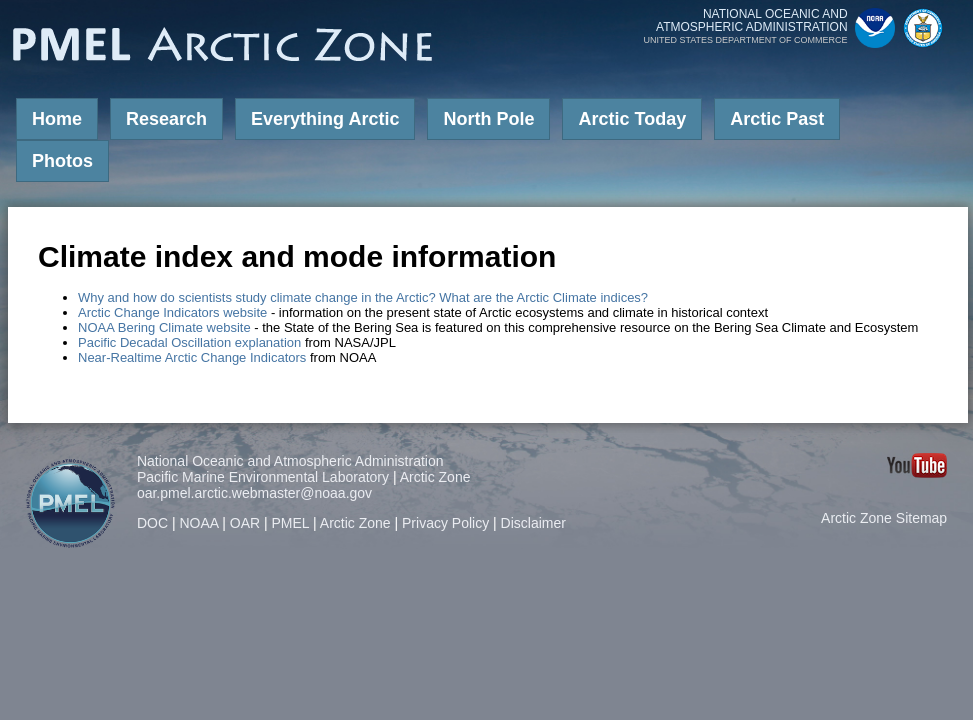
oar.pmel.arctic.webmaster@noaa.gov (254, 493)
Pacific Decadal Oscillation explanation (189, 342)
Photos (62, 161)
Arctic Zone (435, 477)
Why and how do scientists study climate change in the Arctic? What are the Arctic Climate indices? (363, 297)
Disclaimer (533, 523)
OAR (245, 523)
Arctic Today (632, 119)
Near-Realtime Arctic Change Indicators (192, 357)
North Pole (488, 119)
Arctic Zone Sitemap (884, 518)
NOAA (198, 523)
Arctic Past (777, 119)
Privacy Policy (445, 523)
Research (166, 119)
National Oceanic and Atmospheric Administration (290, 461)
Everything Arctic (325, 119)
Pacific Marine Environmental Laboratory (263, 477)
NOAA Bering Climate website (164, 327)
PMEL (291, 523)
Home (57, 119)
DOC (152, 523)
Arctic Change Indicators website (172, 312)
